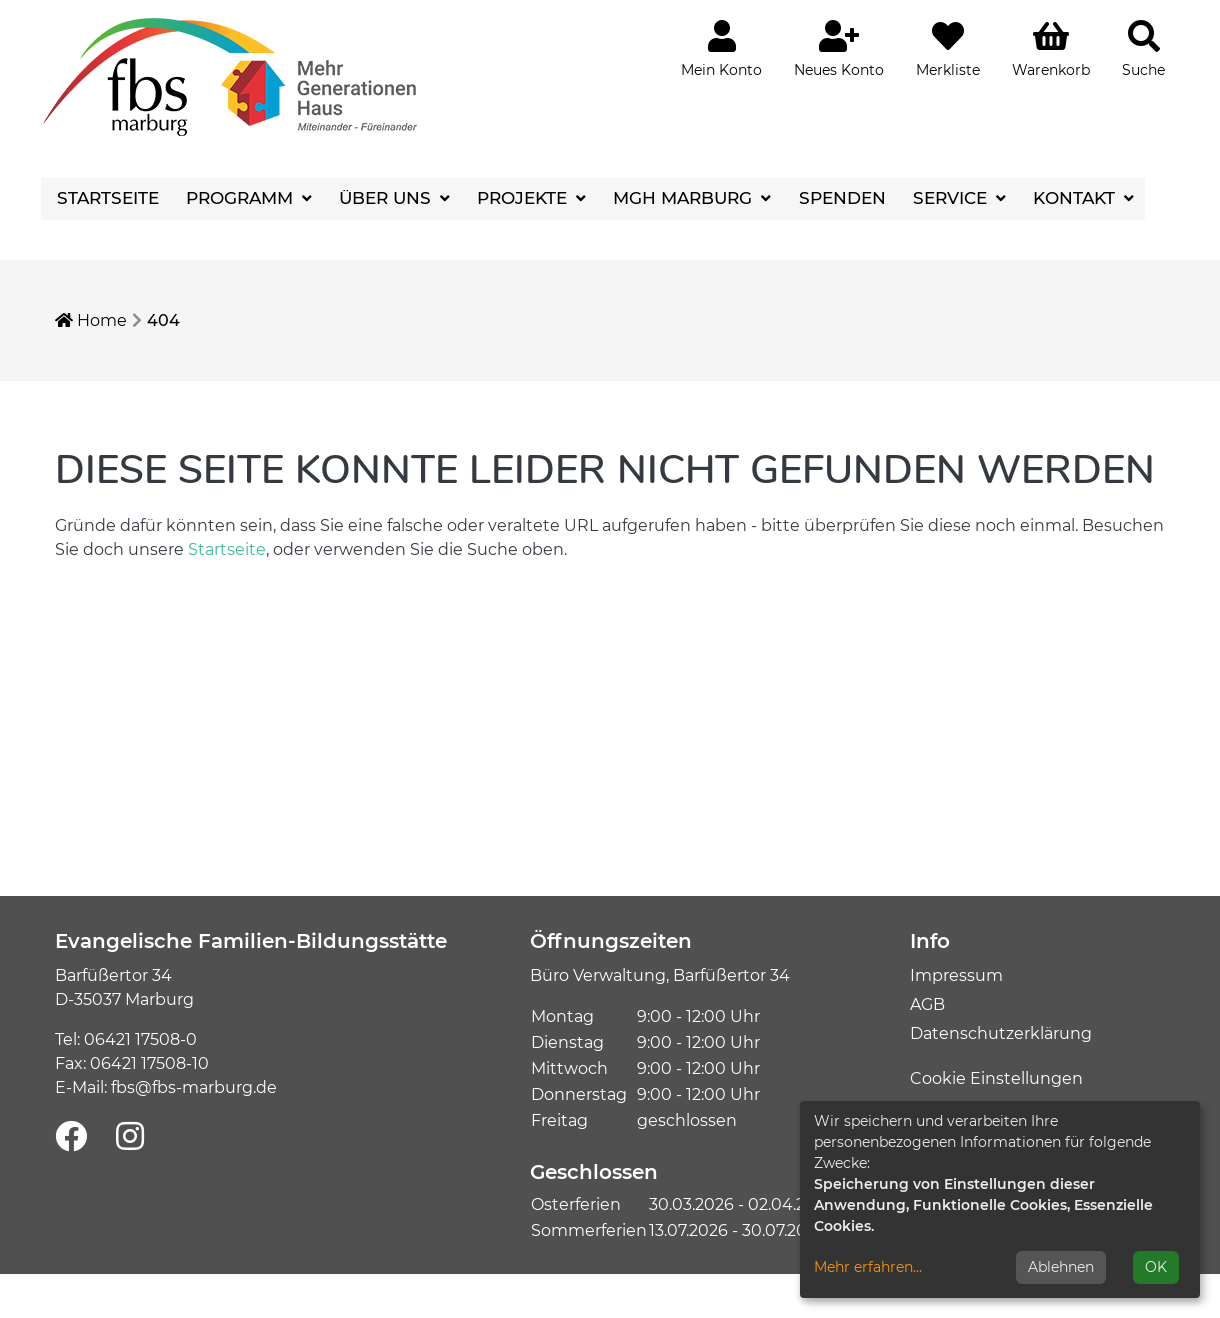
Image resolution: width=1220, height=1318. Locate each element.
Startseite (108, 198)
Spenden (842, 198)
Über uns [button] (387, 198)
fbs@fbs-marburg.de (194, 1087)
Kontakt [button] (1076, 198)
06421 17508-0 (140, 1039)
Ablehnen (1061, 1267)
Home (91, 320)
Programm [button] (242, 198)
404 (163, 320)
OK (1156, 1267)
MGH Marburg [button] (685, 198)
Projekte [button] (524, 198)
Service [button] (952, 198)
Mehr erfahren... (868, 1267)
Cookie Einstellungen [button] (996, 1078)
